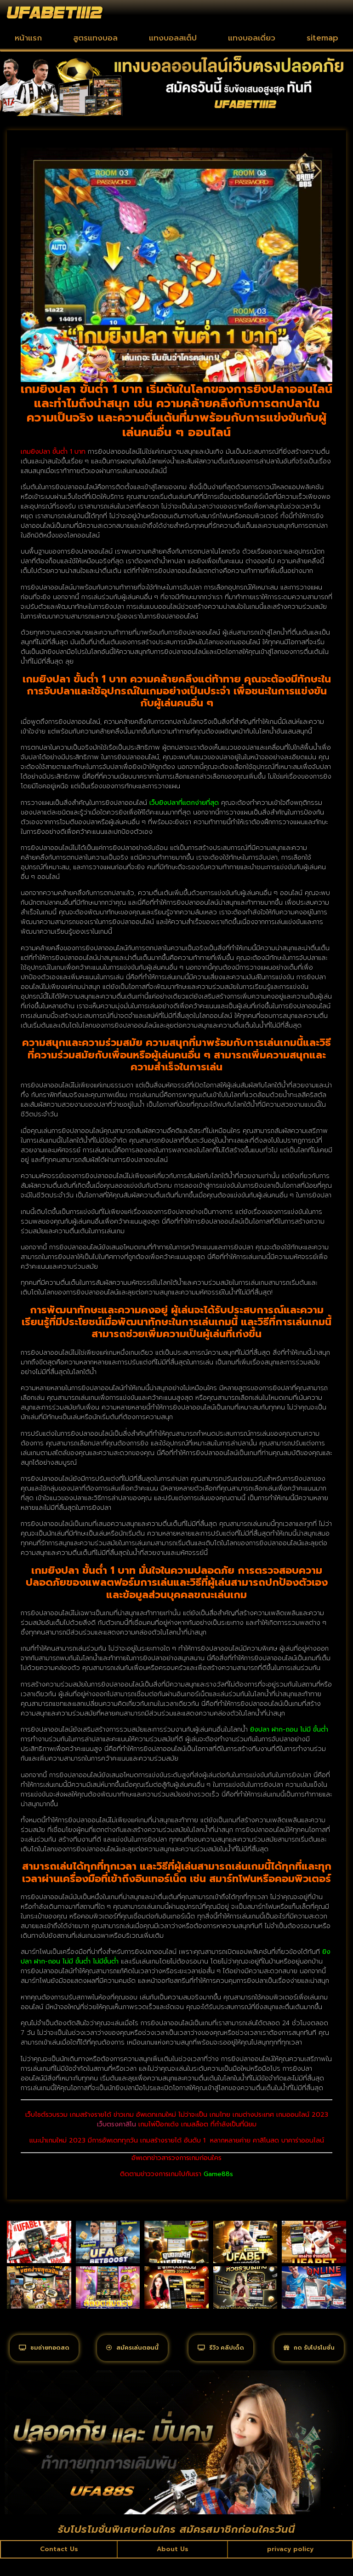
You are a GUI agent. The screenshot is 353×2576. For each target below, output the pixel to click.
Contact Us (59, 2566)
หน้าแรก (28, 38)
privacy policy (288, 2566)
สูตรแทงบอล (95, 38)
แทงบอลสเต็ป (173, 38)
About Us (171, 2566)
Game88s (218, 2174)
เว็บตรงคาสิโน (116, 2124)
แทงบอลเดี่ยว (251, 38)
